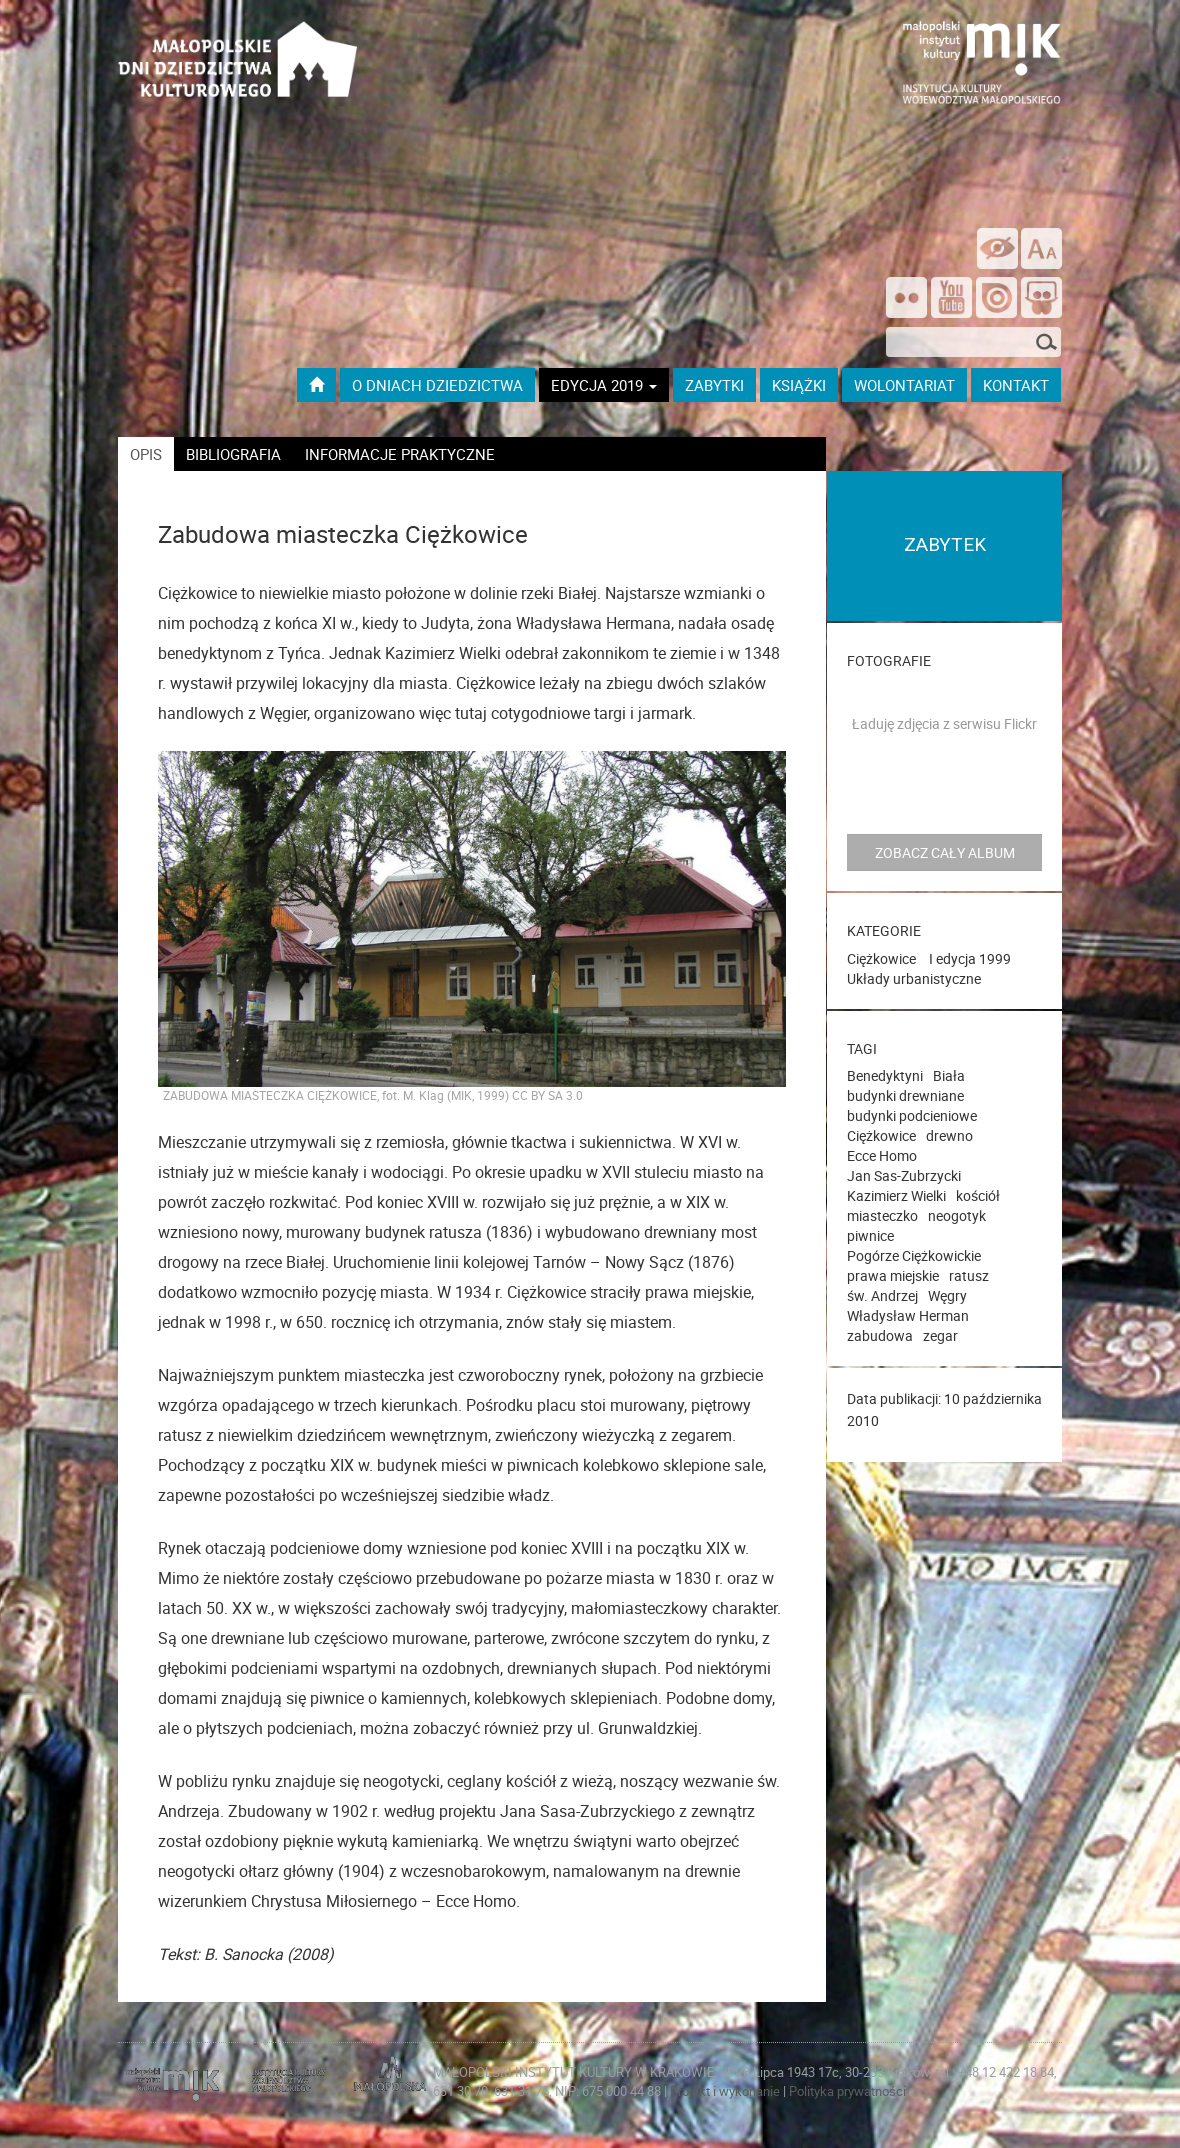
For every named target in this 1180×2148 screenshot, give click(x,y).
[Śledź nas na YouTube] (951, 300)
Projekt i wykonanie (726, 2091)
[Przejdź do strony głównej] (316, 385)
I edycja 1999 (970, 958)
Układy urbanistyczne (914, 978)
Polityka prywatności (847, 2091)
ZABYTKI (714, 385)
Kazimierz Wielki (896, 1195)
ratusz (969, 1275)
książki (799, 385)
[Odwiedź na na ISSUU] (996, 300)
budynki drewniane (905, 1095)
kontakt (1016, 385)
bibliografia (233, 454)
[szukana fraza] (973, 342)
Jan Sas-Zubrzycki (904, 1175)
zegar (940, 1335)
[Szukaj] (1046, 344)
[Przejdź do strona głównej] (238, 35)
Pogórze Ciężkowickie (914, 1255)
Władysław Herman (908, 1315)
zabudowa (880, 1335)
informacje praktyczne (400, 454)
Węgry (947, 1295)
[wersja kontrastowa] (997, 248)
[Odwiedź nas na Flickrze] (906, 300)
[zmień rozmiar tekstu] (1041, 248)
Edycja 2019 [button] (604, 385)
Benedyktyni (885, 1075)
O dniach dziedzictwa (437, 385)
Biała (949, 1075)
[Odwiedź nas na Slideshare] (1041, 300)
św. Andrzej (882, 1295)
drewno (949, 1135)
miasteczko (882, 1215)
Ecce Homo (882, 1155)
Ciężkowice (881, 958)
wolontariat (904, 385)
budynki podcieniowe (912, 1115)
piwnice (870, 1235)
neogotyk (957, 1215)
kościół (978, 1195)
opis (146, 454)
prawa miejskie (893, 1275)
